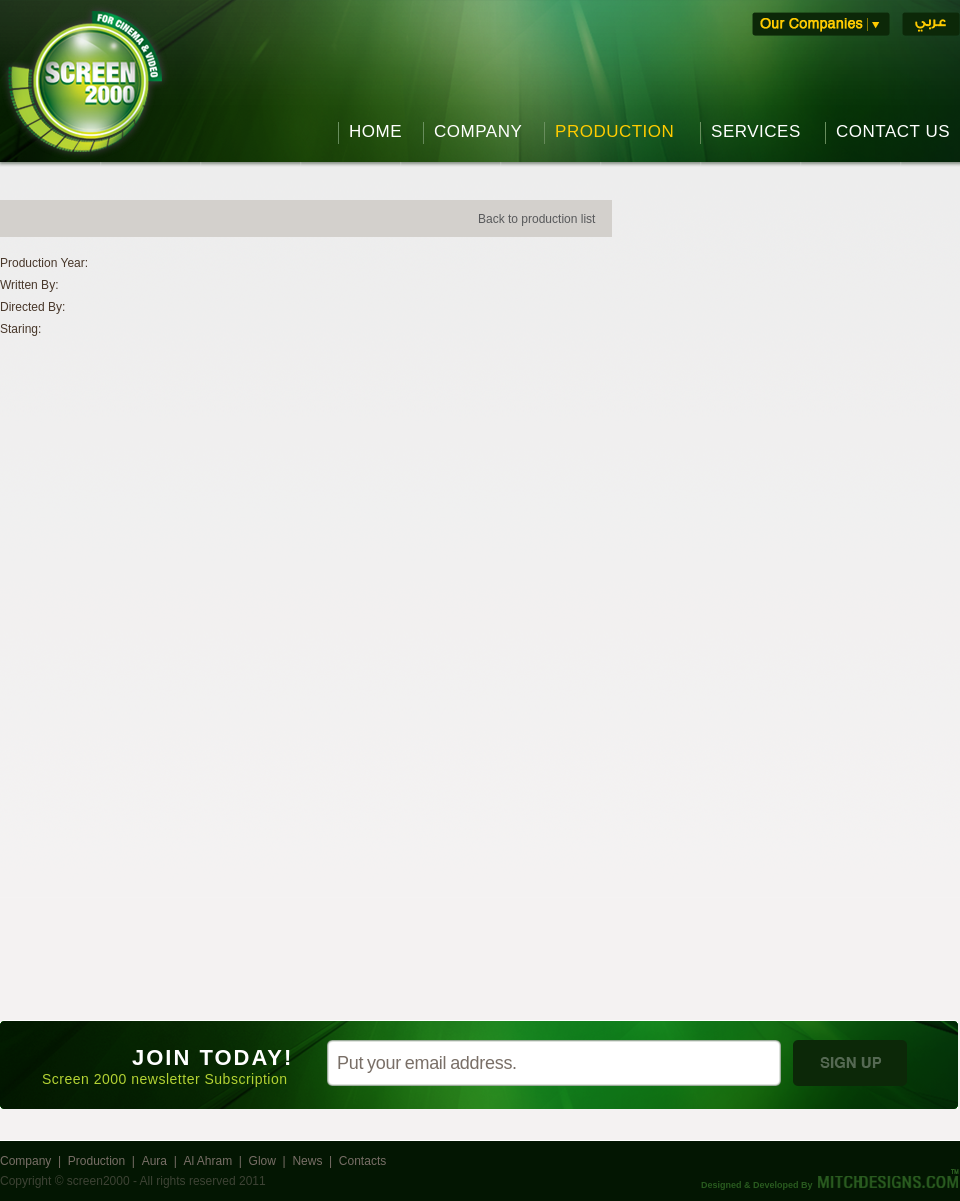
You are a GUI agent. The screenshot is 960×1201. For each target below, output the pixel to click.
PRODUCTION (614, 131)
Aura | (163, 1161)
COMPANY (478, 131)
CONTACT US (893, 131)
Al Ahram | (215, 1161)
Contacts (364, 1161)
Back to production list (536, 219)
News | (315, 1161)
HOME (375, 131)
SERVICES (756, 131)
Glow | (271, 1161)
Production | (105, 1161)
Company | (34, 1161)
